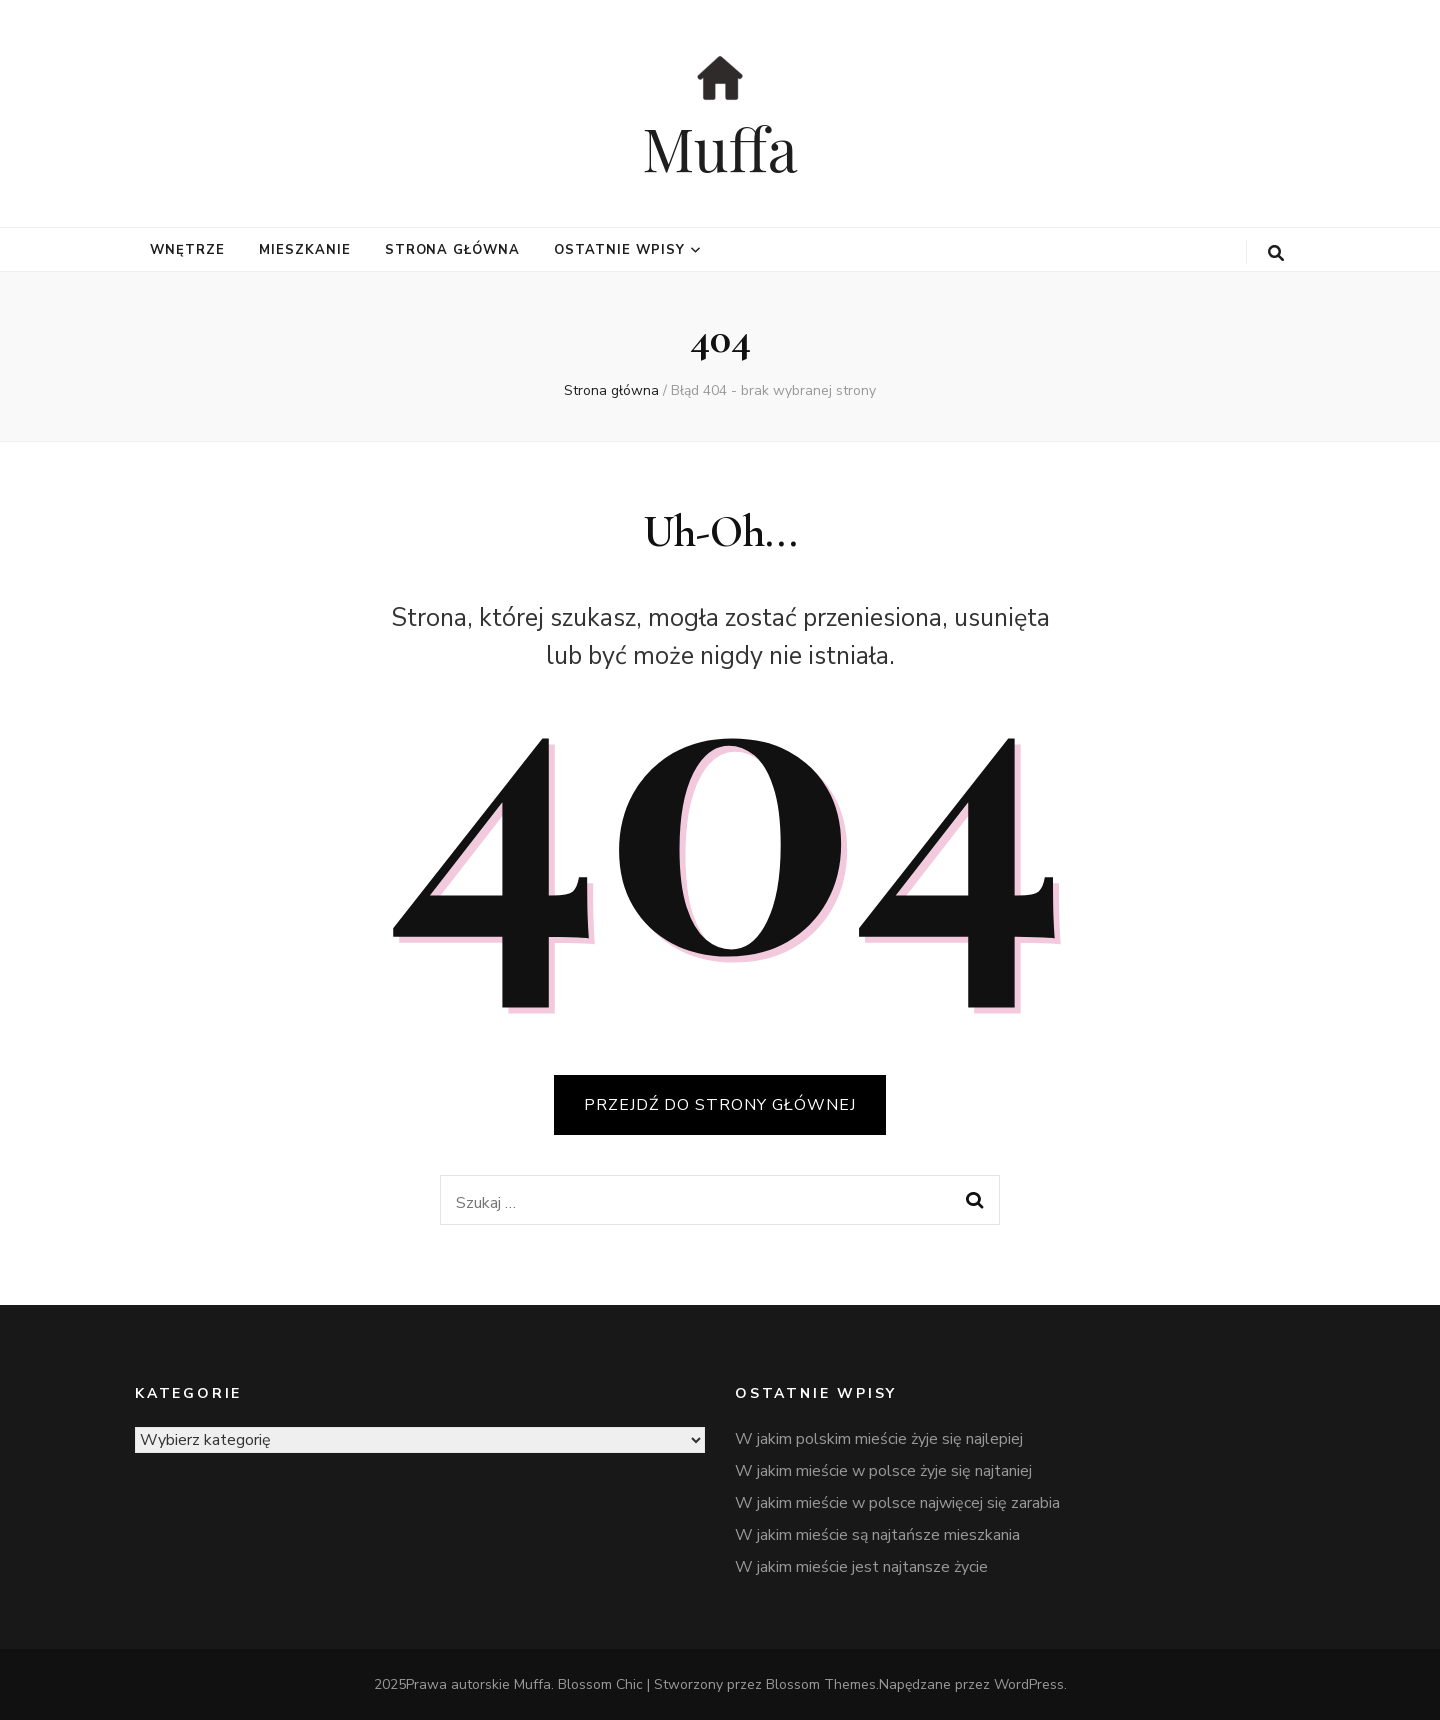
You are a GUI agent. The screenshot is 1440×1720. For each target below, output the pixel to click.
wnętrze (187, 250)
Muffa (720, 147)
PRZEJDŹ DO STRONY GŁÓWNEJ (720, 1105)
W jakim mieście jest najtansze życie (861, 1567)
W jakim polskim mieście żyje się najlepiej (879, 1439)
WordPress (1029, 1684)
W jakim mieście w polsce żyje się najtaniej (883, 1471)
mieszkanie (305, 250)
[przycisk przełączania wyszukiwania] (1276, 253)
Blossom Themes (821, 1684)
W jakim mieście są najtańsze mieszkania (877, 1535)
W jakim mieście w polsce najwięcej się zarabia (897, 1503)
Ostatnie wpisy (619, 250)
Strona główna (453, 250)
